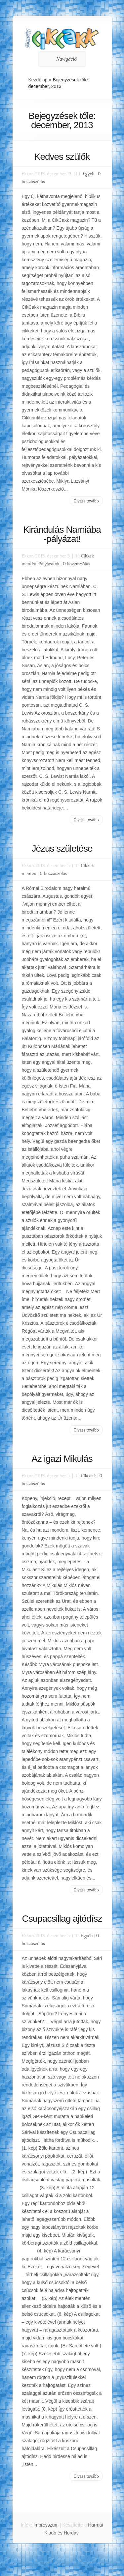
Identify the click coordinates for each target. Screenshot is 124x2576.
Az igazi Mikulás (62, 1459)
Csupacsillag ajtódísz (62, 1918)
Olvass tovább (86, 501)
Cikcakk (88, 1475)
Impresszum (46, 2525)
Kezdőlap (38, 79)
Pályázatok (49, 563)
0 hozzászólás (76, 563)
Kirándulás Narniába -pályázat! (62, 534)
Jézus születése (61, 848)
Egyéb (89, 173)
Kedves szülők (62, 157)
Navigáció (61, 59)
